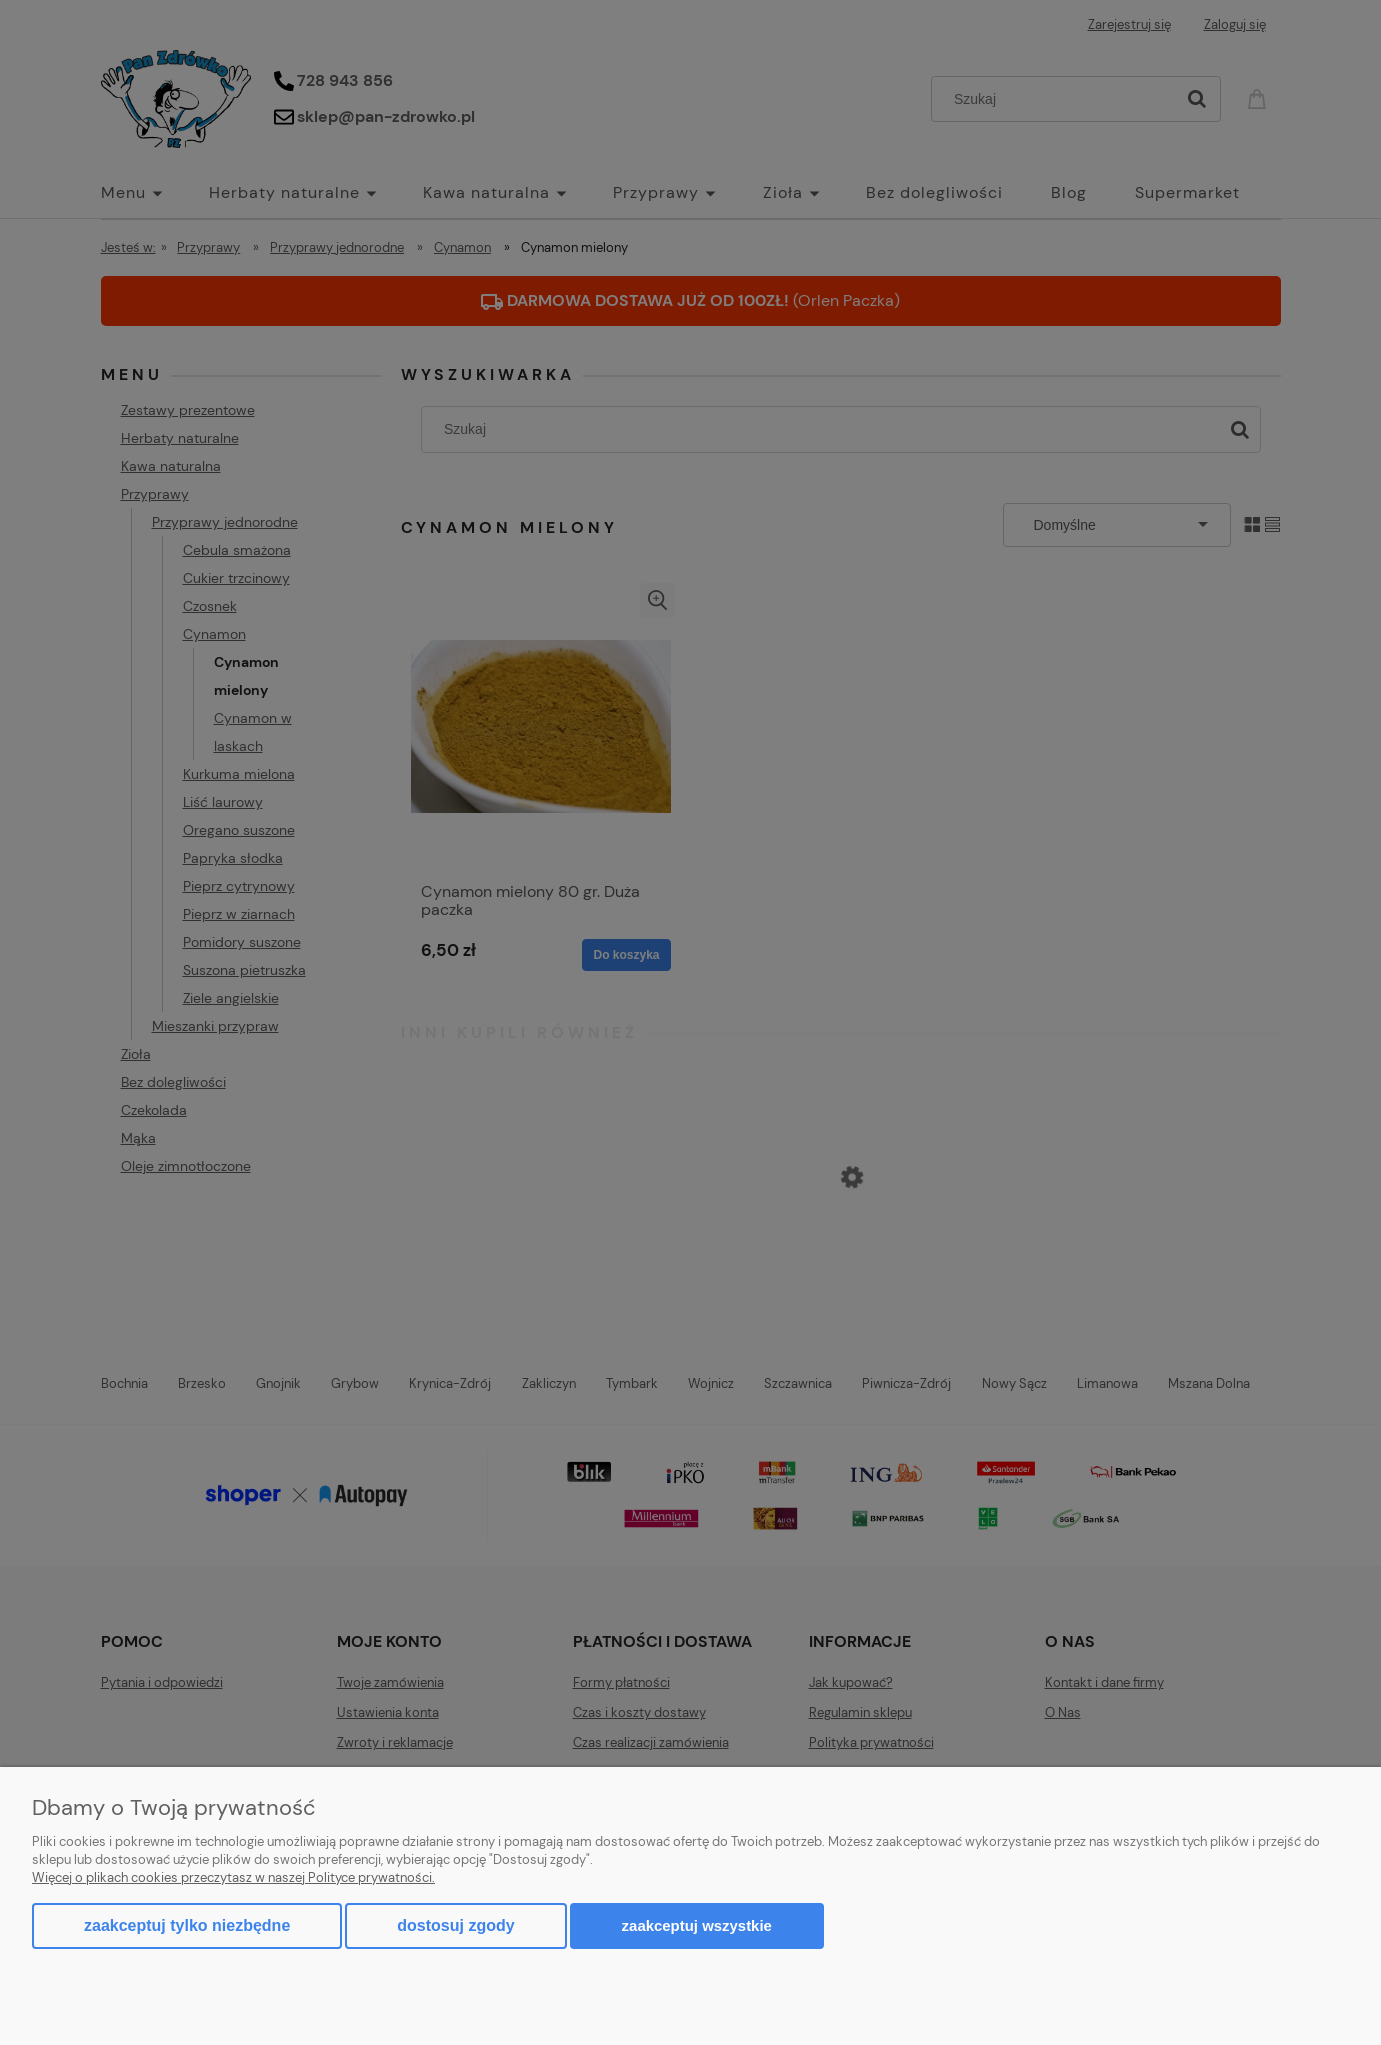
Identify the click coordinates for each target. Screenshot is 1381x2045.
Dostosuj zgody (455, 1925)
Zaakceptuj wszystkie (697, 1925)
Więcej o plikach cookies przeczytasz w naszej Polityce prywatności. (233, 1877)
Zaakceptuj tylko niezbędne (187, 1925)
